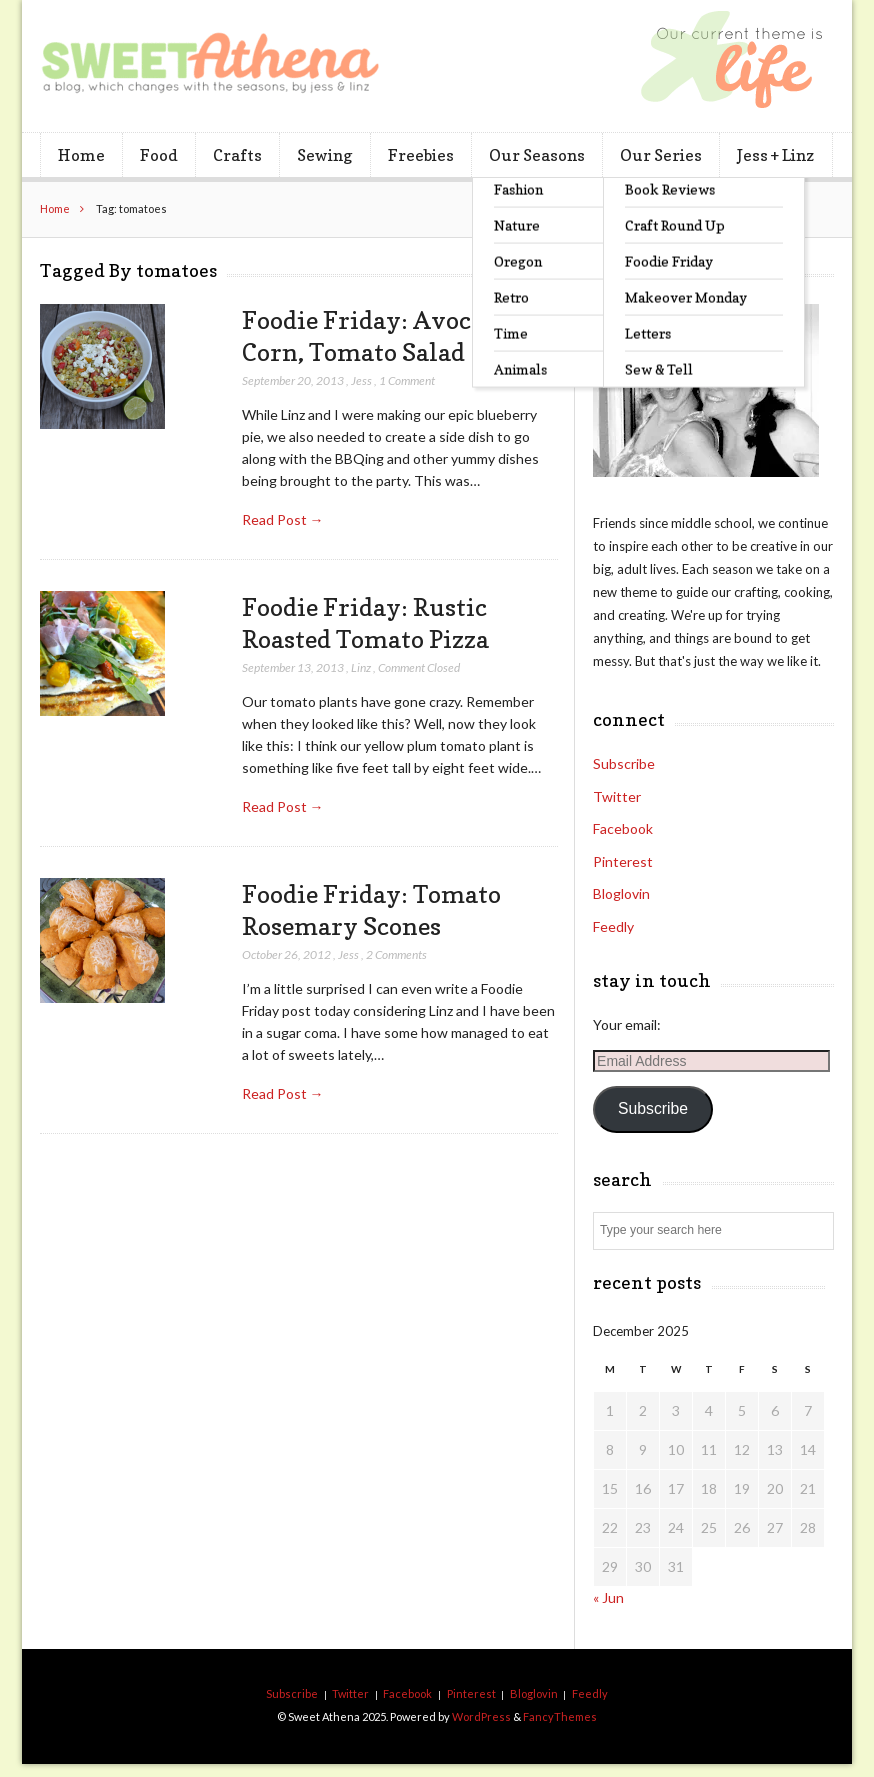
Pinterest (623, 861)
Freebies (421, 155)
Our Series (661, 155)
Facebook (623, 828)
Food (159, 155)
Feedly (613, 926)
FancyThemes (560, 1716)
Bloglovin (621, 893)
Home (81, 155)
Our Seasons (537, 155)
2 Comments (396, 954)
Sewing (324, 155)
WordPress (481, 1716)
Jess (361, 380)
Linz (361, 667)
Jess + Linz (775, 155)
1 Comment (407, 380)
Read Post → (283, 519)
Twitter (617, 796)
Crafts (237, 155)
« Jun (608, 1597)
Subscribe (624, 763)
